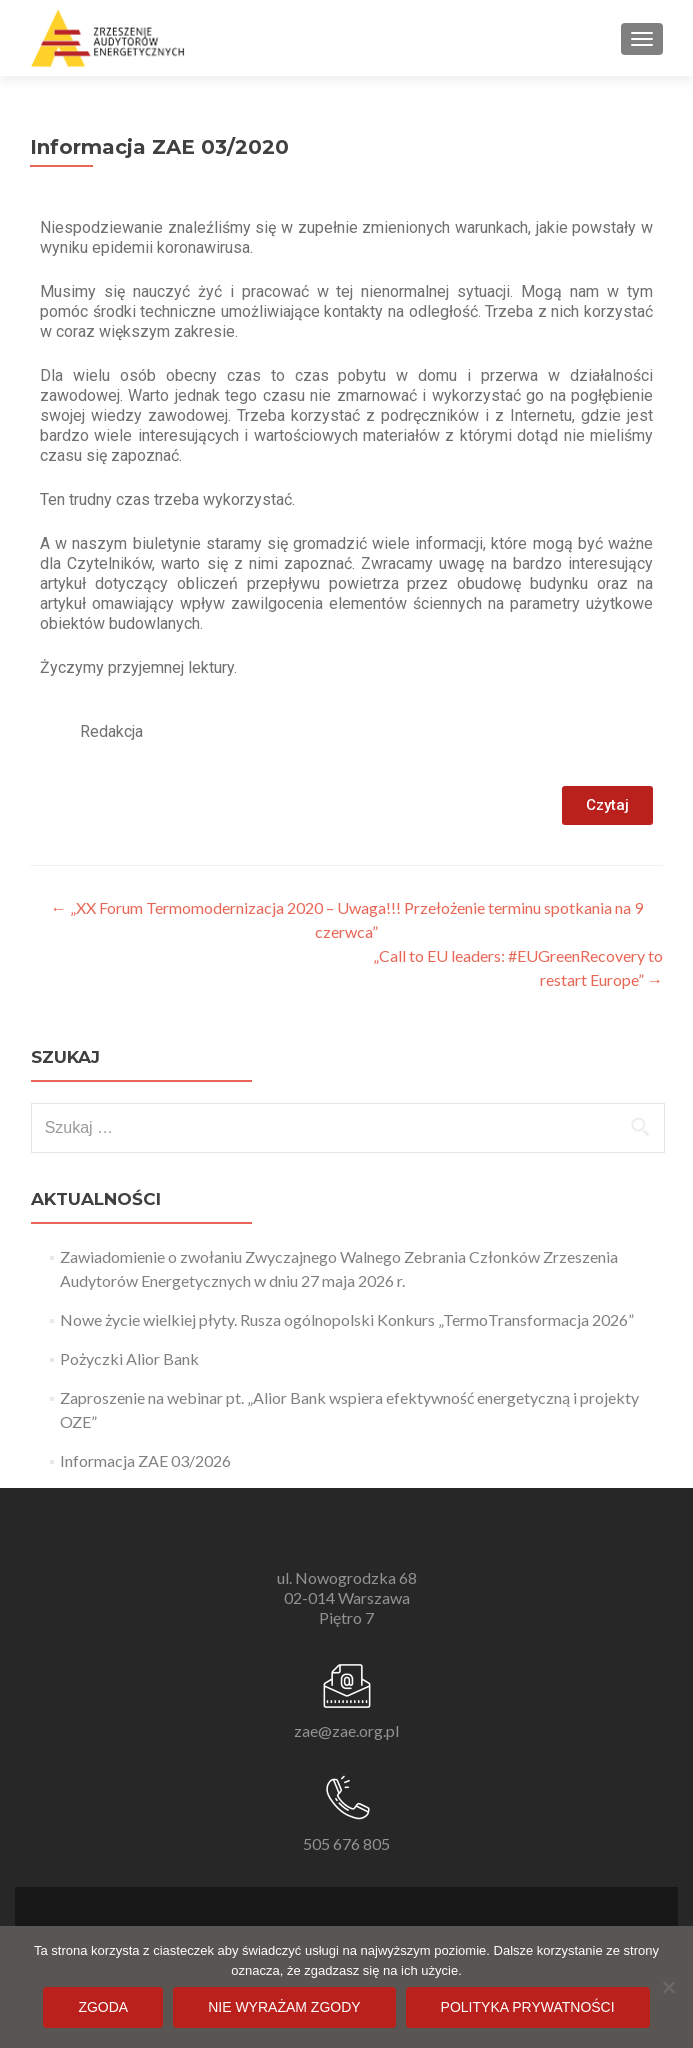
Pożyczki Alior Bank (129, 1358)
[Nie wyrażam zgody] (668, 1987)
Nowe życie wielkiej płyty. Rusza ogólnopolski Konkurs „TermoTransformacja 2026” (347, 1319)
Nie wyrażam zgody (284, 2007)
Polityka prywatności (528, 2007)
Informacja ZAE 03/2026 (145, 1460)
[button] (607, 805)
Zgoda (103, 2007)
